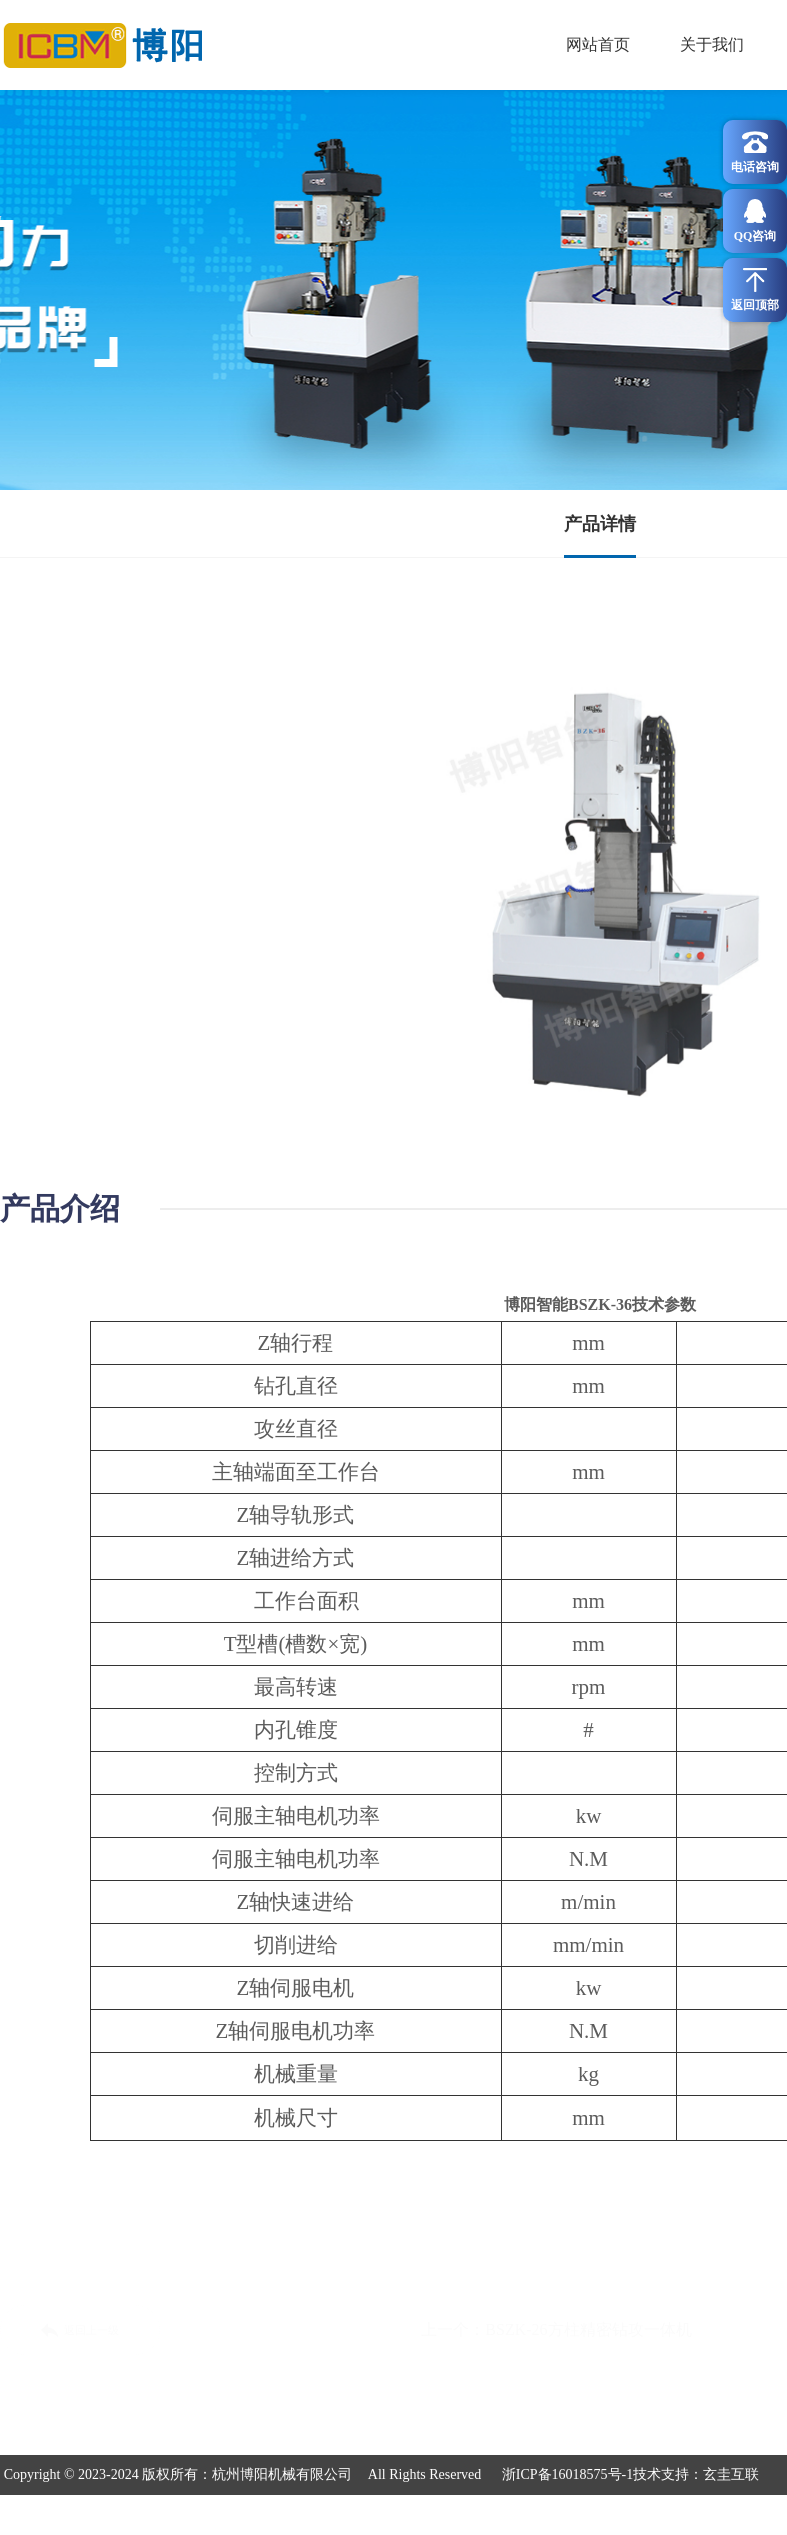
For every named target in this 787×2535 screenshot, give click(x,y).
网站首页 (598, 44)
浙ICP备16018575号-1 (567, 2474)
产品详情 (600, 524)
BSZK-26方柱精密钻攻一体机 (588, 2329)
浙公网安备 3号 (393, 2514)
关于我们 (712, 44)
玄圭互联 (731, 2474)
